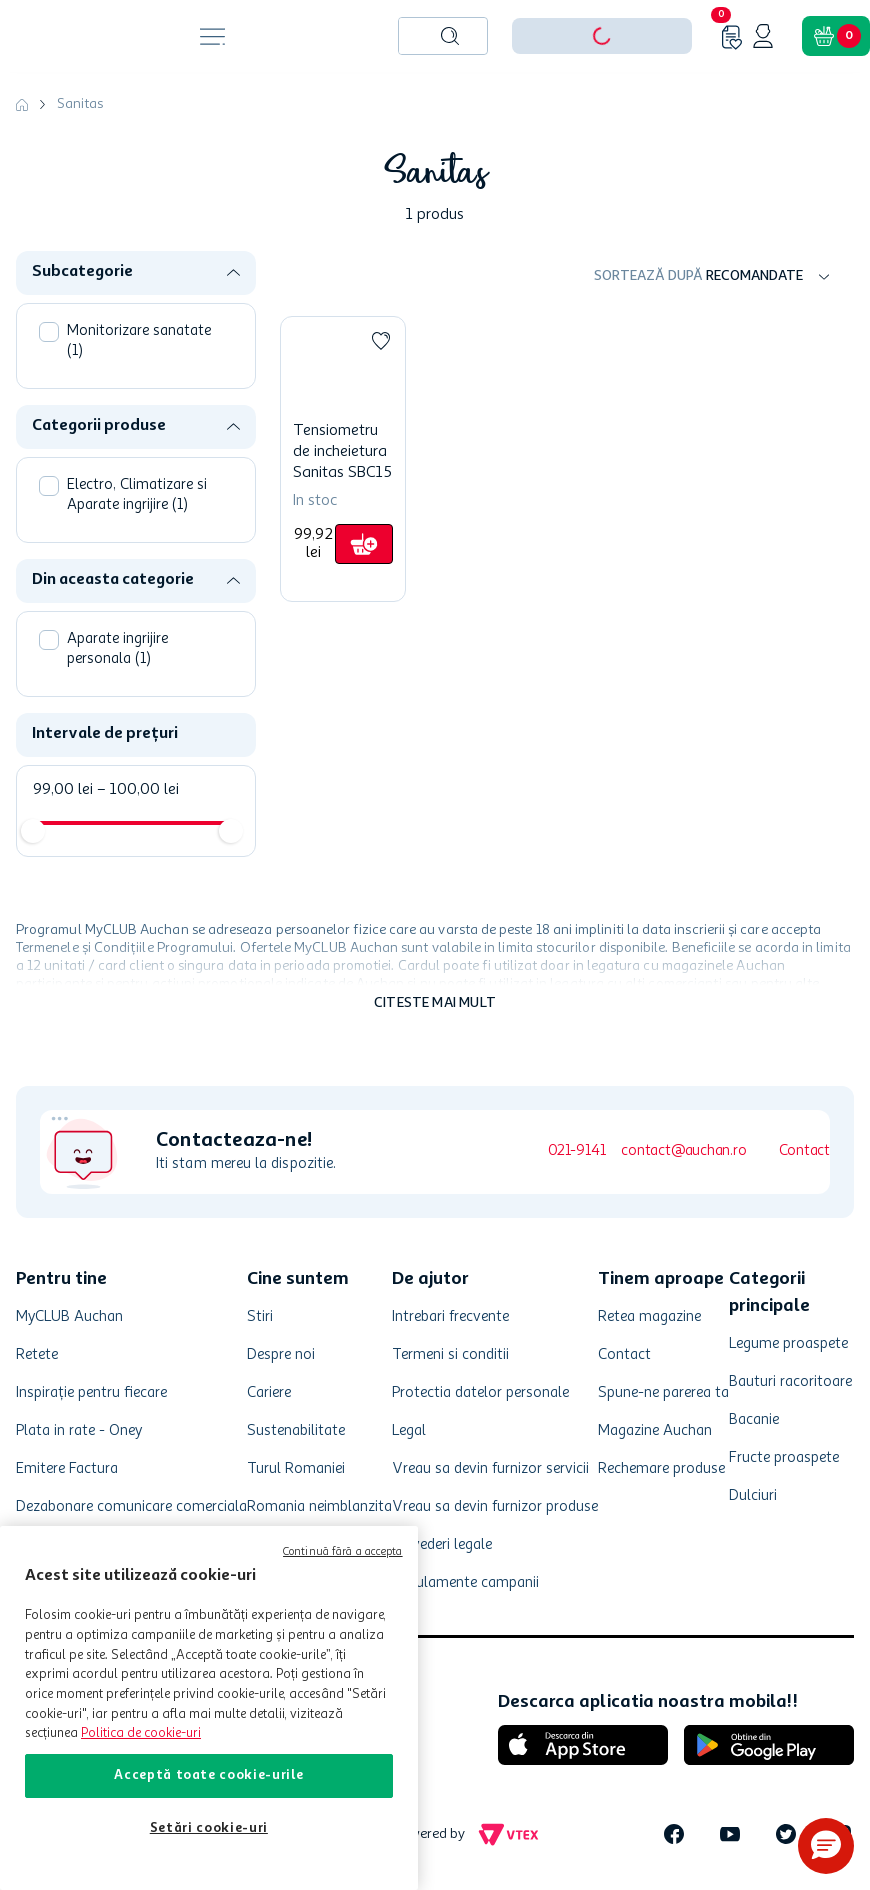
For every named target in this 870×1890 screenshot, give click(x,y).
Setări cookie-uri (209, 1828)
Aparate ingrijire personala (117, 649)
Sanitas (80, 104)
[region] (209, 1708)
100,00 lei (138, 790)
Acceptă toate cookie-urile (208, 1775)
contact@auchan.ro (683, 1151)
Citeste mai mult (435, 1003)
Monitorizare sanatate (139, 341)
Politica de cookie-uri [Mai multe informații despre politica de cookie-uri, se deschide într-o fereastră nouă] (141, 1733)
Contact (804, 1151)
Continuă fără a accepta (343, 1552)
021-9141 (576, 1151)
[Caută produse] (450, 36)
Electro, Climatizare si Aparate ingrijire (137, 495)
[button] (144, 272)
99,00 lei (63, 790)
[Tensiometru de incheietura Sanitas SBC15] (343, 459)
